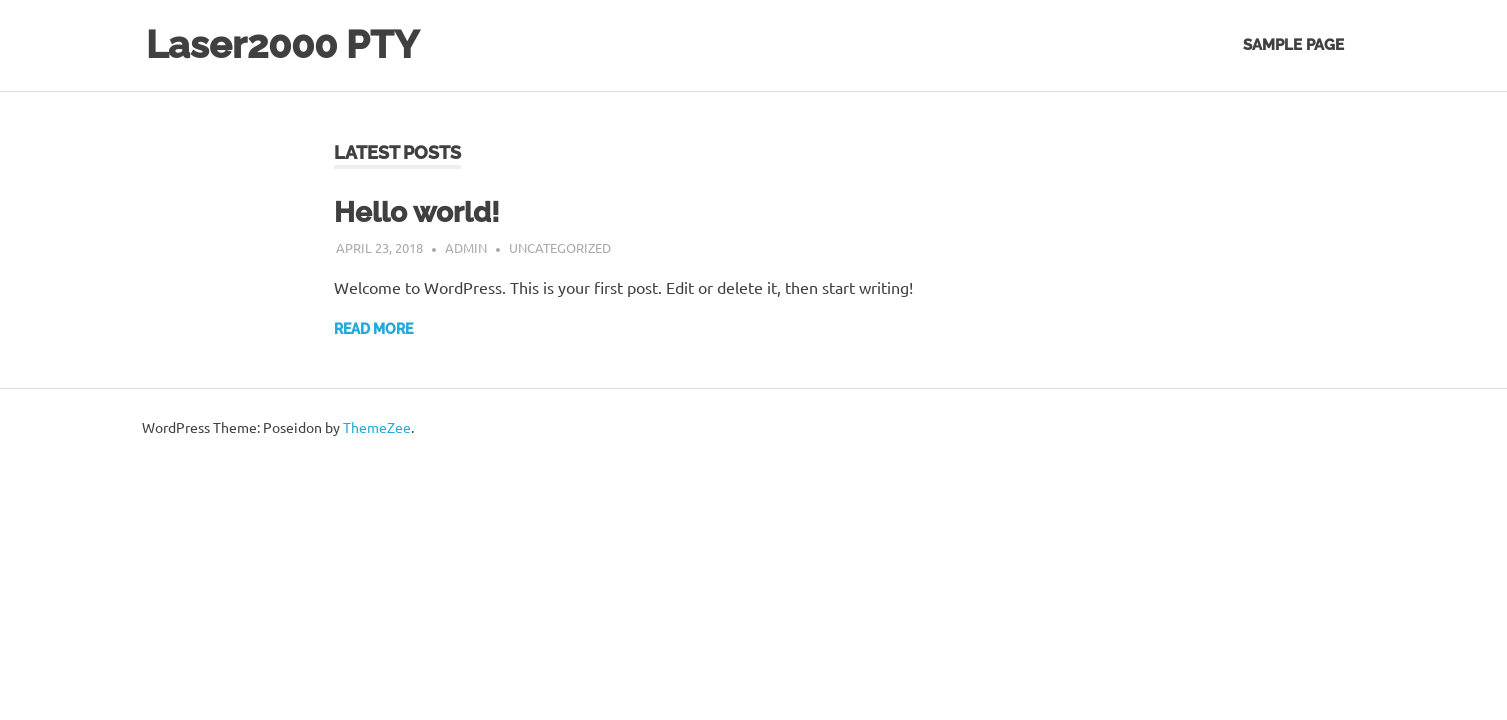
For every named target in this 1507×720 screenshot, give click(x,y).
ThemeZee (377, 427)
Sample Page (1293, 45)
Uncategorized (560, 247)
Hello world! (417, 212)
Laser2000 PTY (282, 44)
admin (466, 247)
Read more (373, 329)
